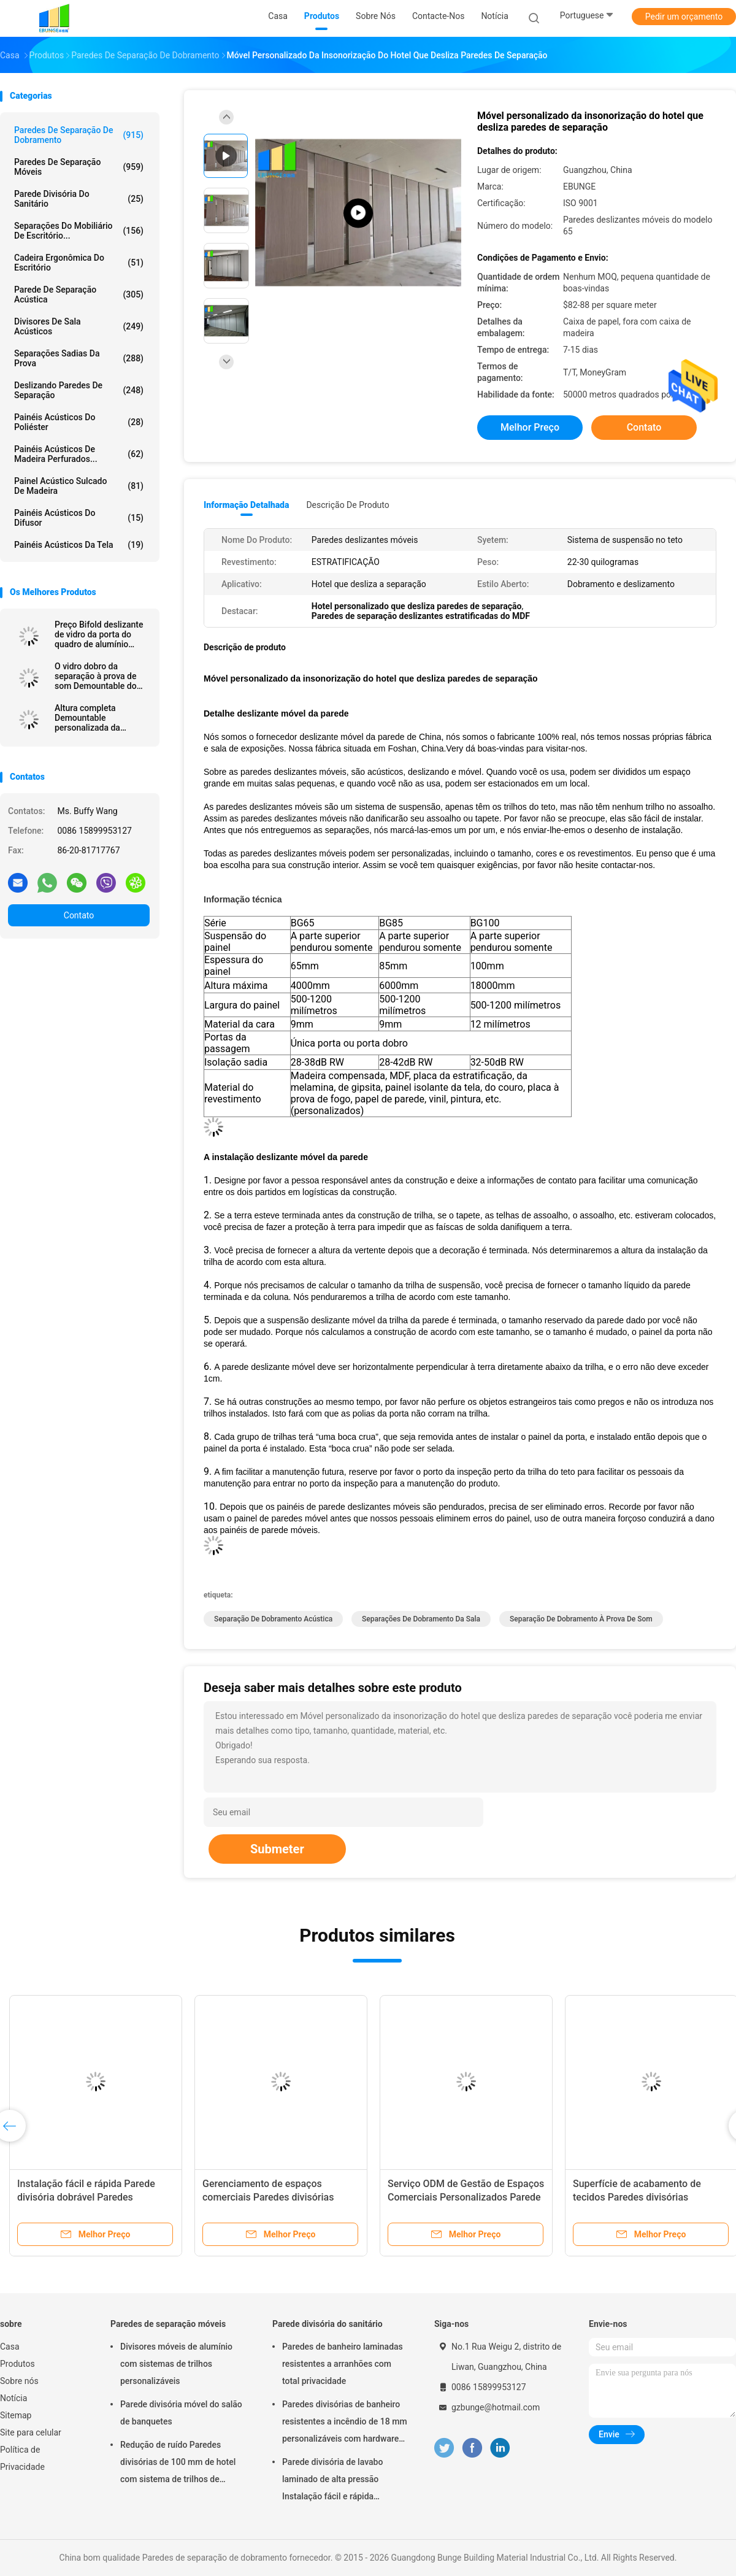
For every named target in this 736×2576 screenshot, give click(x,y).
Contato (79, 915)
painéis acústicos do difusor (79, 518)
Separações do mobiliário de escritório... (79, 230)
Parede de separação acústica (79, 294)
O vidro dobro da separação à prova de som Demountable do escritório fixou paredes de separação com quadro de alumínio (100, 676)
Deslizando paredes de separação (79, 390)
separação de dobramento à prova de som (581, 1619)
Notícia (13, 2398)
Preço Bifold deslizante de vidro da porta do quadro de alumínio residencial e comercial (99, 634)
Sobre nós (19, 2381)
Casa (10, 2346)
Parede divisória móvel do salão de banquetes (181, 2412)
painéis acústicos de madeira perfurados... (79, 454)
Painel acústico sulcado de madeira (79, 486)
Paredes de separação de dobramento (79, 135)
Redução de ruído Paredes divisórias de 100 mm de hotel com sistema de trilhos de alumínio (178, 2464)
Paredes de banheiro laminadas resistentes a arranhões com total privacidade (342, 2364)
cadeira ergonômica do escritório (79, 262)
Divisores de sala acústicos (79, 326)
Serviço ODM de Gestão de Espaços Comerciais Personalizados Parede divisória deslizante (466, 2197)
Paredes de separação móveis (79, 167)
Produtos (17, 2364)
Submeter (277, 1849)
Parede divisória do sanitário (79, 199)
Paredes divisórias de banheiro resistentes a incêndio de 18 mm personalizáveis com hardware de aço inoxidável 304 (344, 2423)
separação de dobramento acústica (273, 1619)
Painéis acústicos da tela (79, 545)
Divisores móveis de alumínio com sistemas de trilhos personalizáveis (176, 2364)
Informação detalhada (246, 505)
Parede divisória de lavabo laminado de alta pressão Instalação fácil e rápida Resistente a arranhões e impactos (332, 2481)
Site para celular (30, 2432)
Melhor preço (529, 427)
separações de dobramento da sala (421, 1619)
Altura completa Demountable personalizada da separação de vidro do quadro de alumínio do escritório (97, 717)
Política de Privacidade (22, 2458)
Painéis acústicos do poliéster (79, 422)
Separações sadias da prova (79, 358)
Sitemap (15, 2415)
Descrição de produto (347, 505)
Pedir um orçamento (684, 16)
